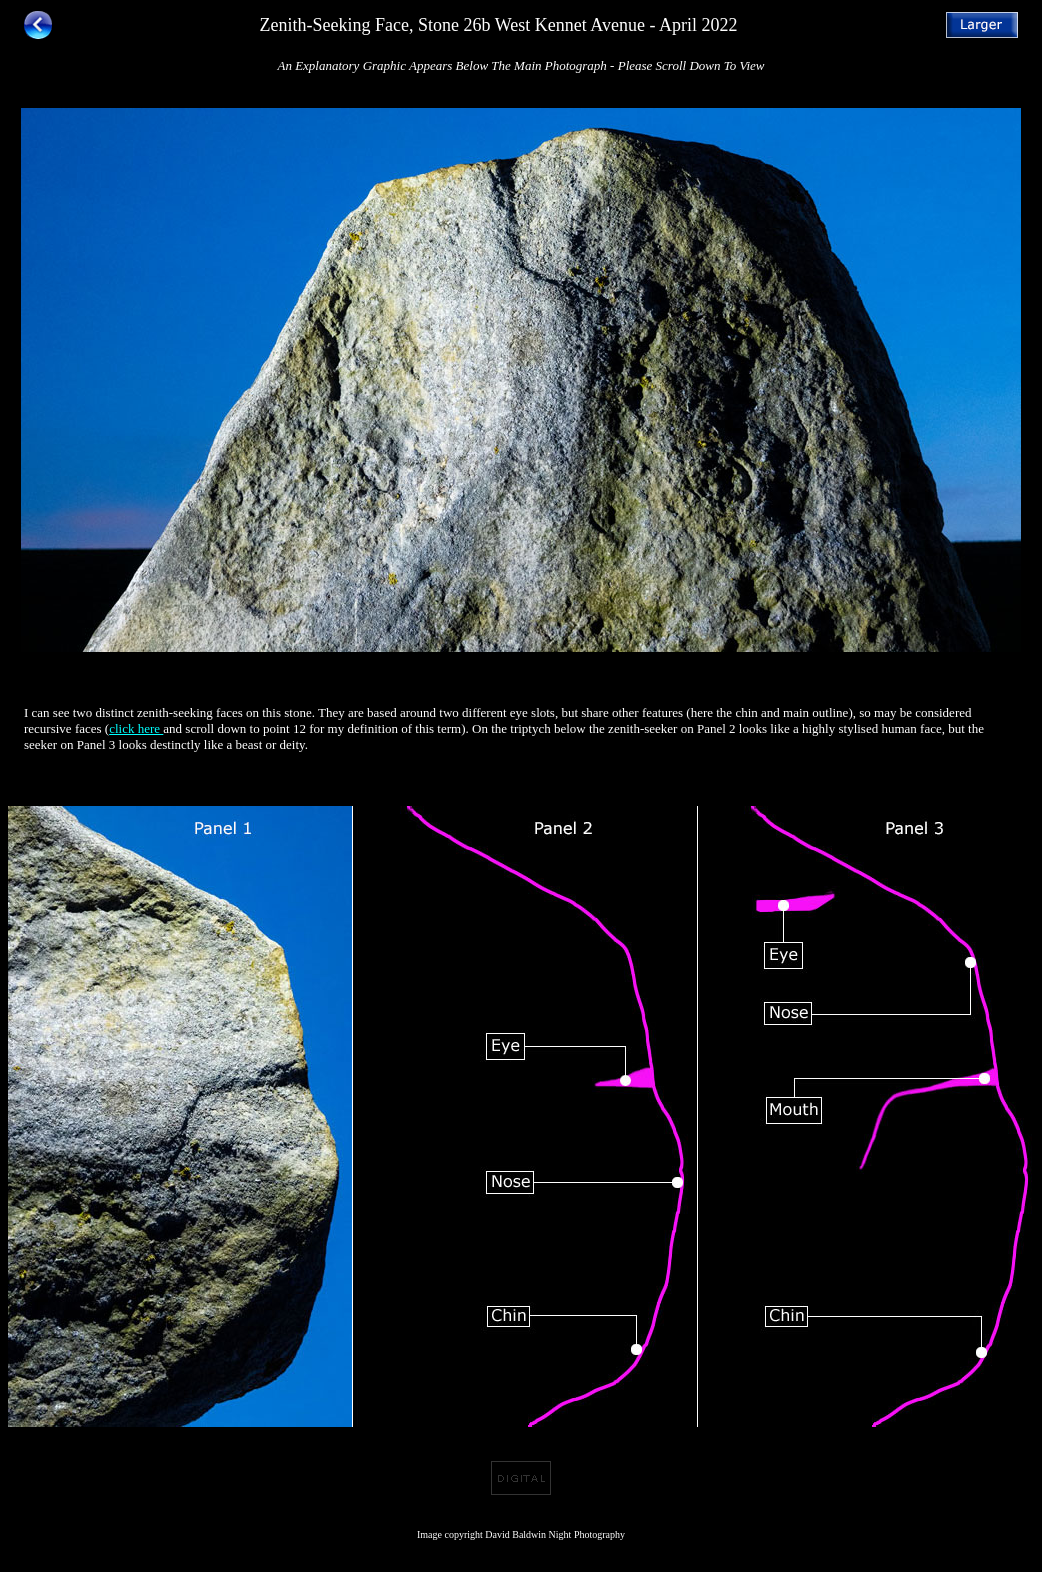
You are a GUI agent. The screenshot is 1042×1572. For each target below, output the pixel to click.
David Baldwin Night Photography (555, 1534)
